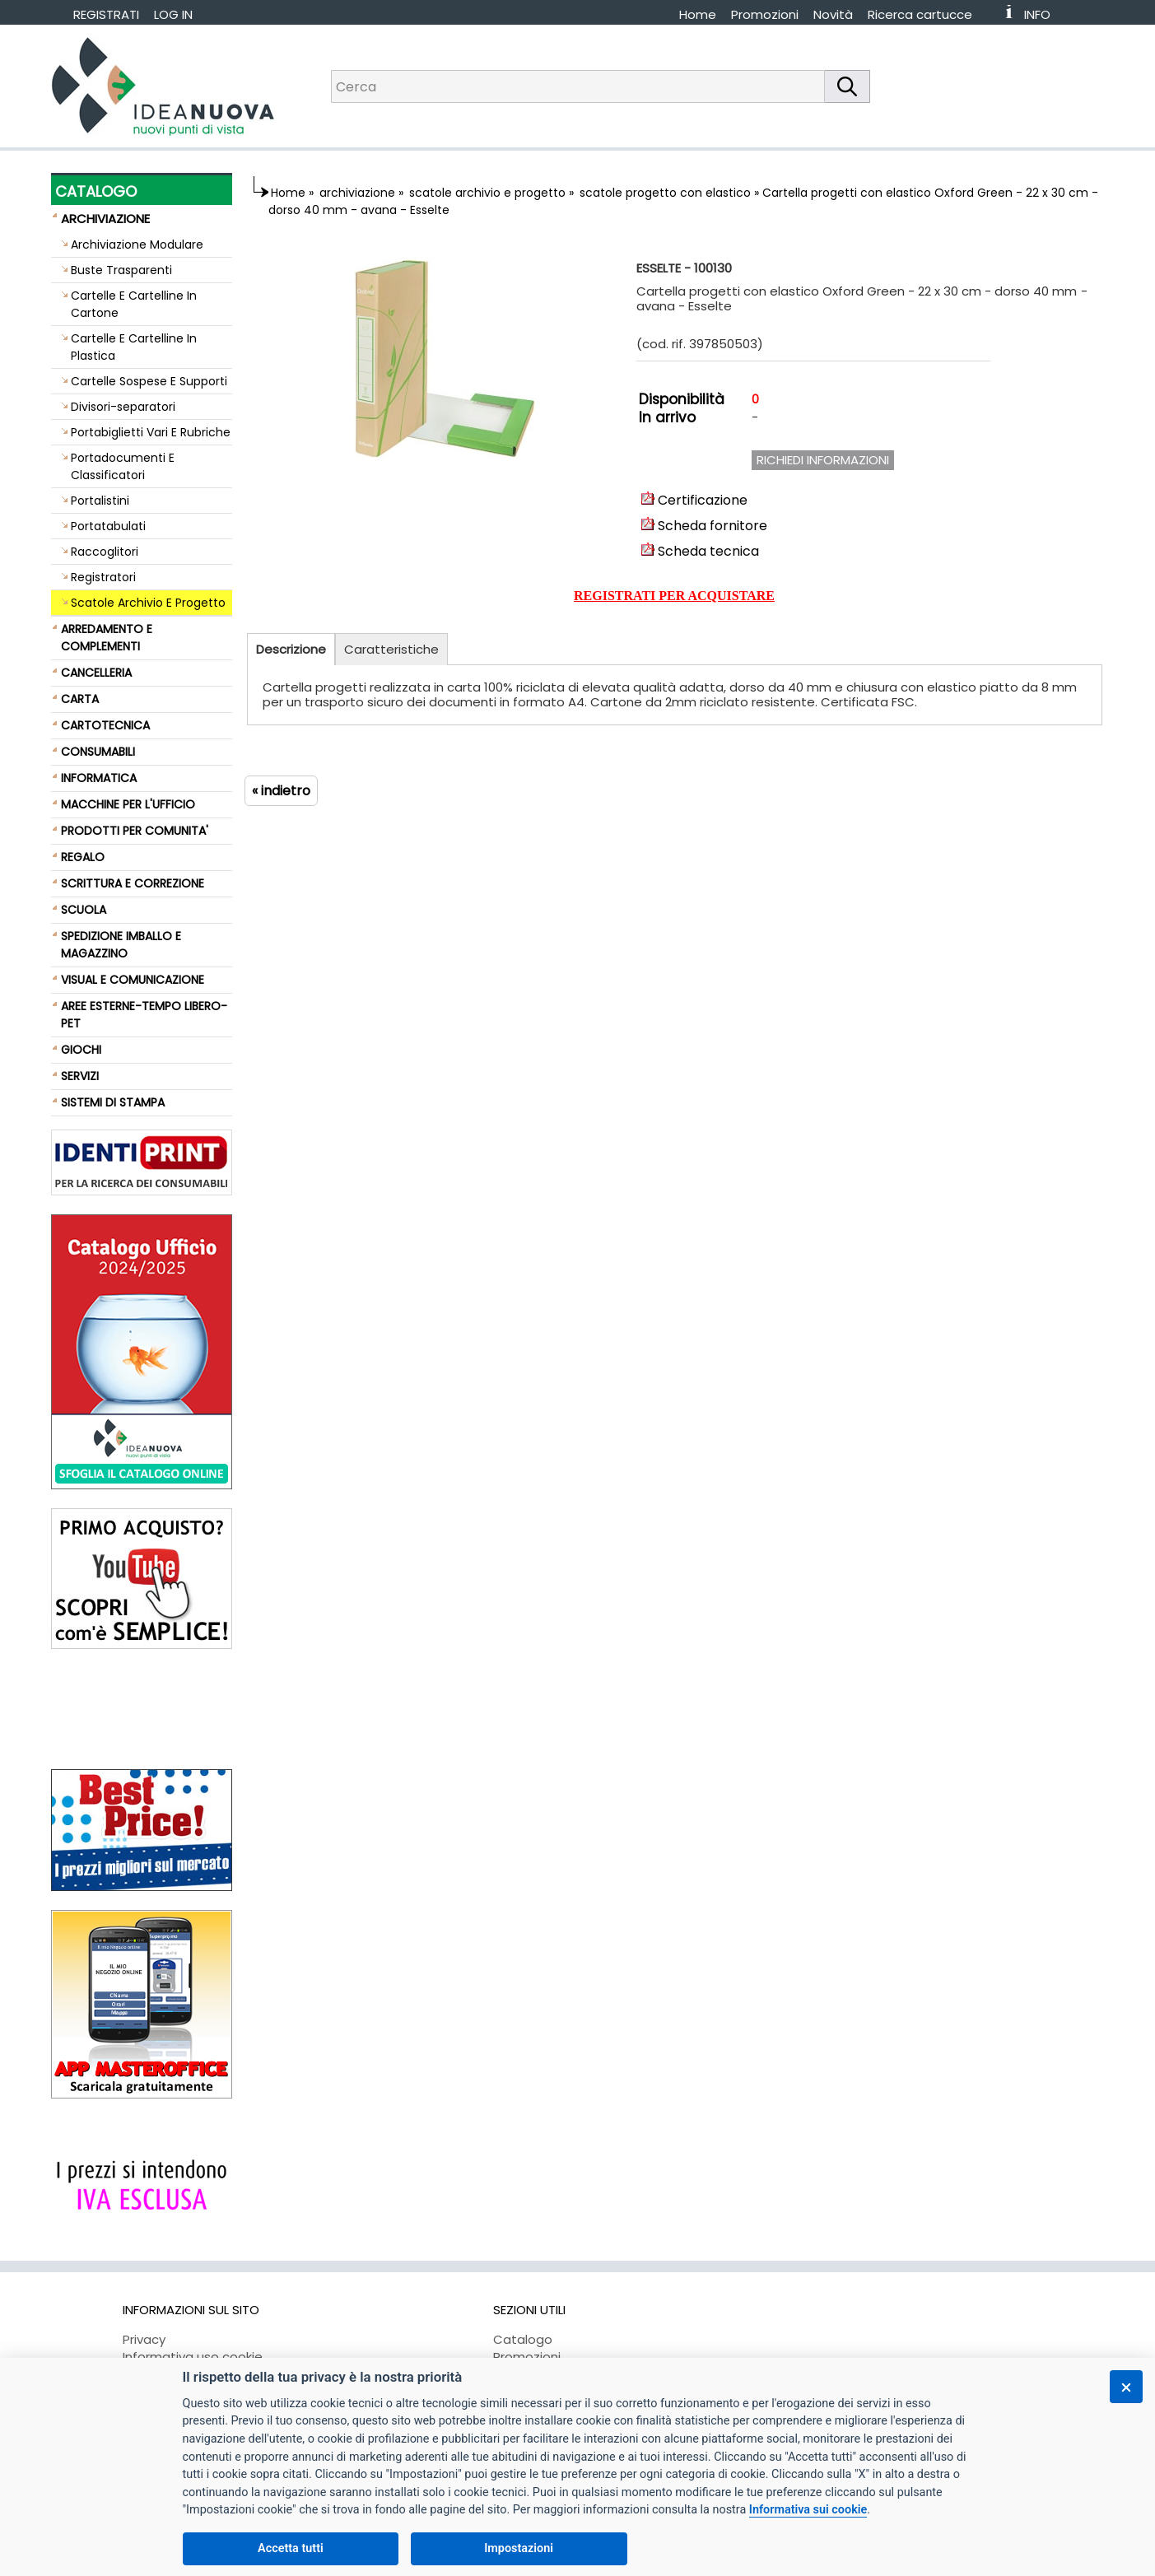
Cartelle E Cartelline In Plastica (134, 347)
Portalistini (100, 500)
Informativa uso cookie (193, 2356)
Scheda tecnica (700, 551)
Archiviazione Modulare (137, 244)
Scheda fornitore (704, 525)
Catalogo (522, 2339)
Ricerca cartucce (920, 14)
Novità (833, 14)
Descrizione (291, 649)
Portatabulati (108, 526)
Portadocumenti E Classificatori (123, 466)
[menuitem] (927, 14)
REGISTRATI (106, 14)
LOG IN (173, 14)
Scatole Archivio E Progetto (148, 602)
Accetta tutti (291, 2548)
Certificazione (694, 500)
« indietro (281, 790)
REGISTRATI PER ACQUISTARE (674, 596)
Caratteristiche (391, 649)
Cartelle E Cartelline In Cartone (134, 304)
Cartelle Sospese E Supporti (149, 381)
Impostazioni (518, 2548)
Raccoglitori (104, 551)
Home (697, 14)
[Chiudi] (1126, 2386)
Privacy (144, 2339)
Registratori (103, 577)
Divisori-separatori (123, 406)
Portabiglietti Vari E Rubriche (151, 432)
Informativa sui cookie (808, 2510)
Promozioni (765, 14)
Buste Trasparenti (121, 270)
